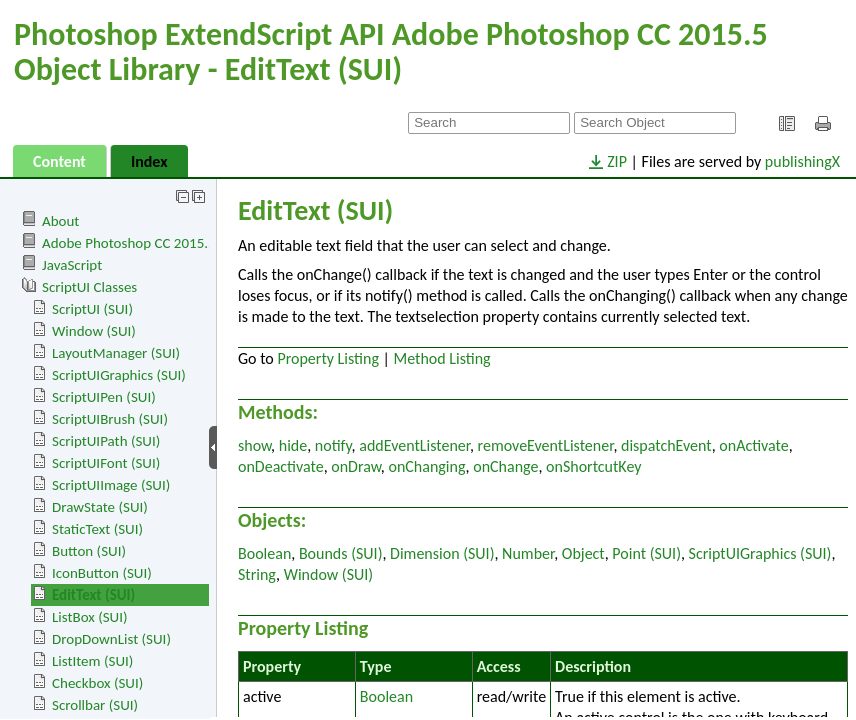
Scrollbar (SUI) (95, 705)
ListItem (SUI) (92, 661)
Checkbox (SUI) (97, 683)
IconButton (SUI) (102, 573)
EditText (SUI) (93, 595)
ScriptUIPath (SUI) (106, 441)
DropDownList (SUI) (111, 639)
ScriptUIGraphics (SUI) (119, 375)
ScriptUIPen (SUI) (104, 397)
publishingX (802, 161)
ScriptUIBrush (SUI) (110, 419)
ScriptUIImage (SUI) (111, 485)
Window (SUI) (94, 331)
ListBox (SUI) (90, 617)
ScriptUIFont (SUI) (106, 463)
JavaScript (72, 265)
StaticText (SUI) (97, 529)
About (60, 221)
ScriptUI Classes (89, 287)
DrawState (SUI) (100, 507)
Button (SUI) (89, 551)
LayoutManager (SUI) (116, 353)
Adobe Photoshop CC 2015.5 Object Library (173, 243)
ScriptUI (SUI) (92, 309)
